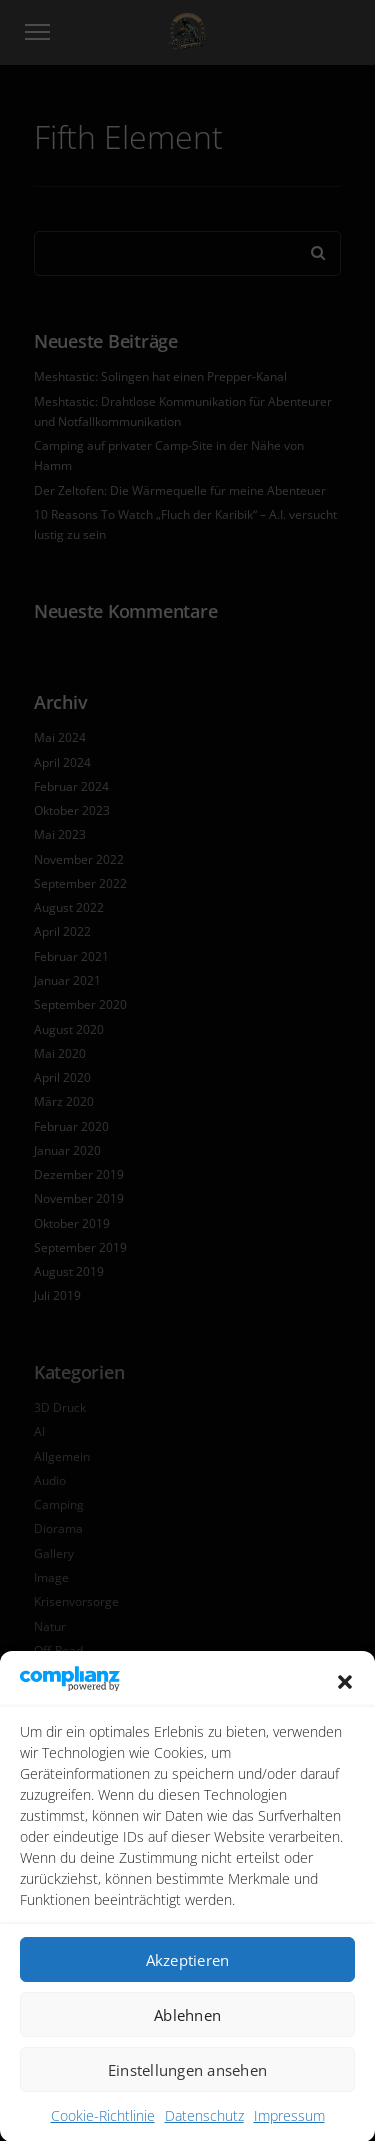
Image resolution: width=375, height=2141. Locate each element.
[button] (345, 1706)
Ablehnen (187, 2040)
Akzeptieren (188, 1985)
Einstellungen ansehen (187, 2095)
